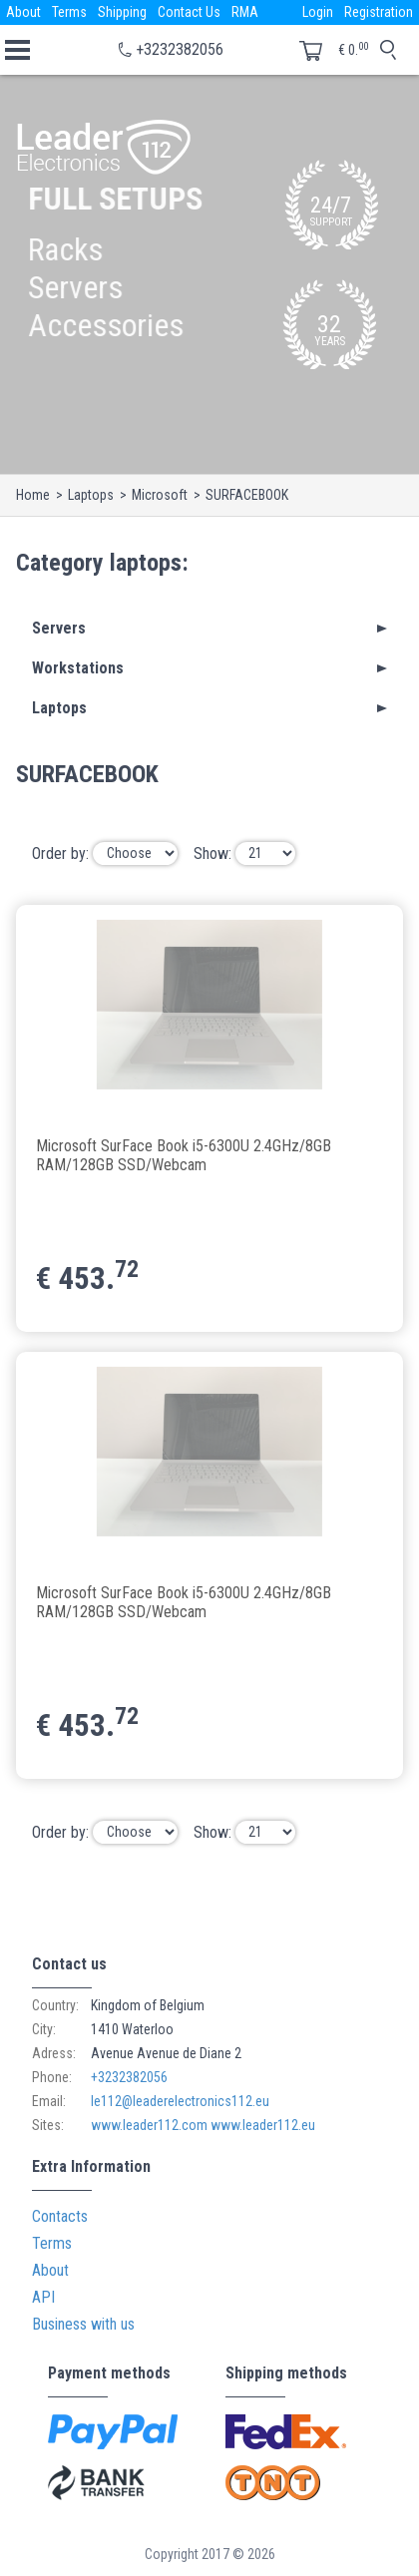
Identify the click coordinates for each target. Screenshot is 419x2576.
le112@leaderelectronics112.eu (180, 2101)
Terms (69, 12)
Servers (59, 628)
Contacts (60, 2216)
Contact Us (189, 12)
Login (317, 12)
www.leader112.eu (262, 2125)
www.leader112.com (149, 2125)
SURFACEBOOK (247, 495)
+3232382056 (179, 49)
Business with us (83, 2324)
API (43, 2297)
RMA (244, 12)
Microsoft (160, 495)
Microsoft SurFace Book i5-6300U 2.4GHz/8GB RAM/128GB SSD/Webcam (183, 1155)
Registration (378, 12)
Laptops (91, 495)
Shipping (122, 12)
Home (33, 495)
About (23, 12)
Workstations (78, 667)
